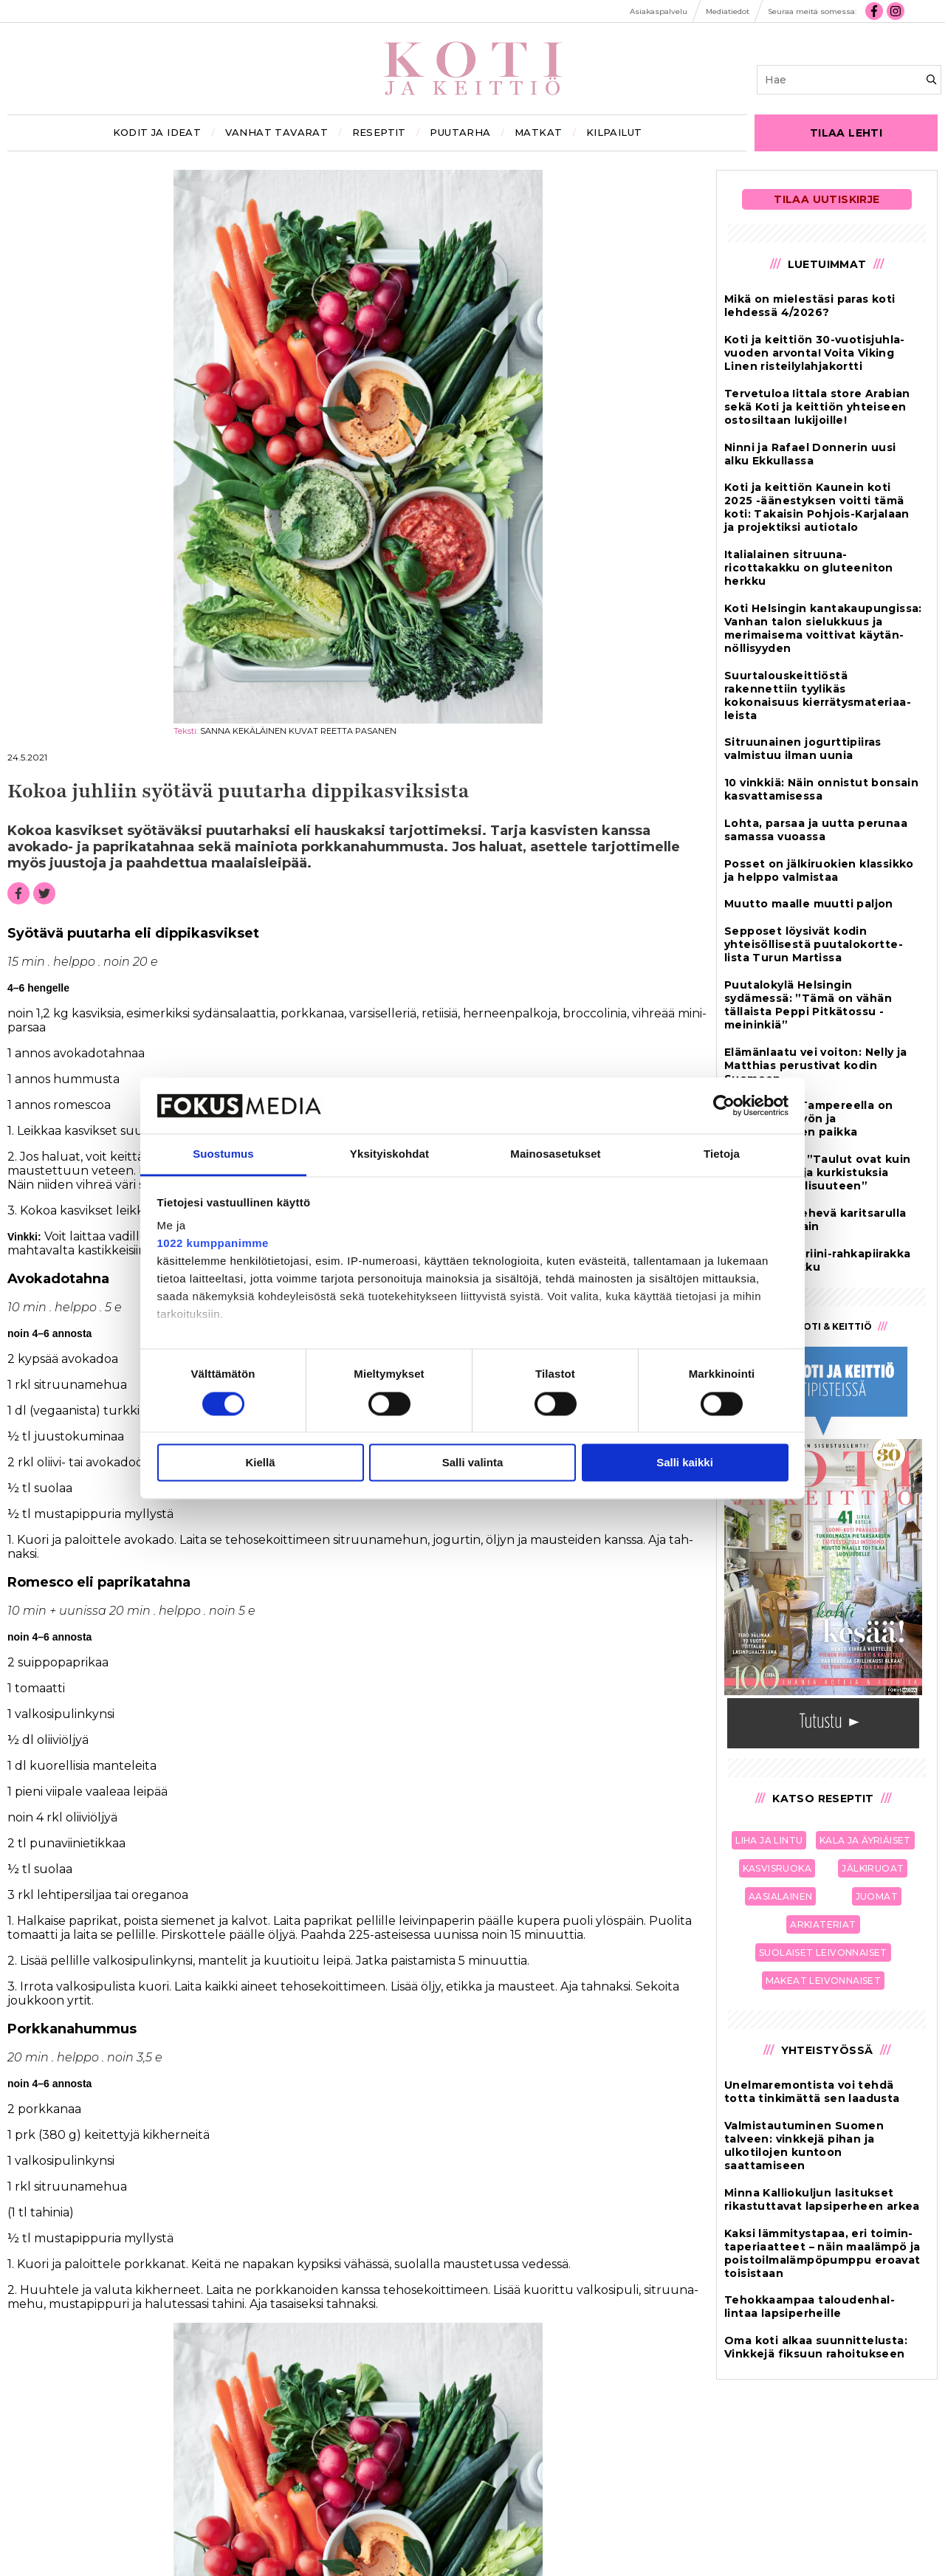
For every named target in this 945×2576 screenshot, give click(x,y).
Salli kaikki (684, 1463)
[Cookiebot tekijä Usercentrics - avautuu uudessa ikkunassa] (723, 1105)
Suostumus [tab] (223, 1154)
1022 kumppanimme (213, 1243)
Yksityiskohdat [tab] (389, 1154)
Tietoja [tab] (722, 1154)
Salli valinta (473, 1463)
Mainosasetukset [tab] (555, 1154)
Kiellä (260, 1463)
